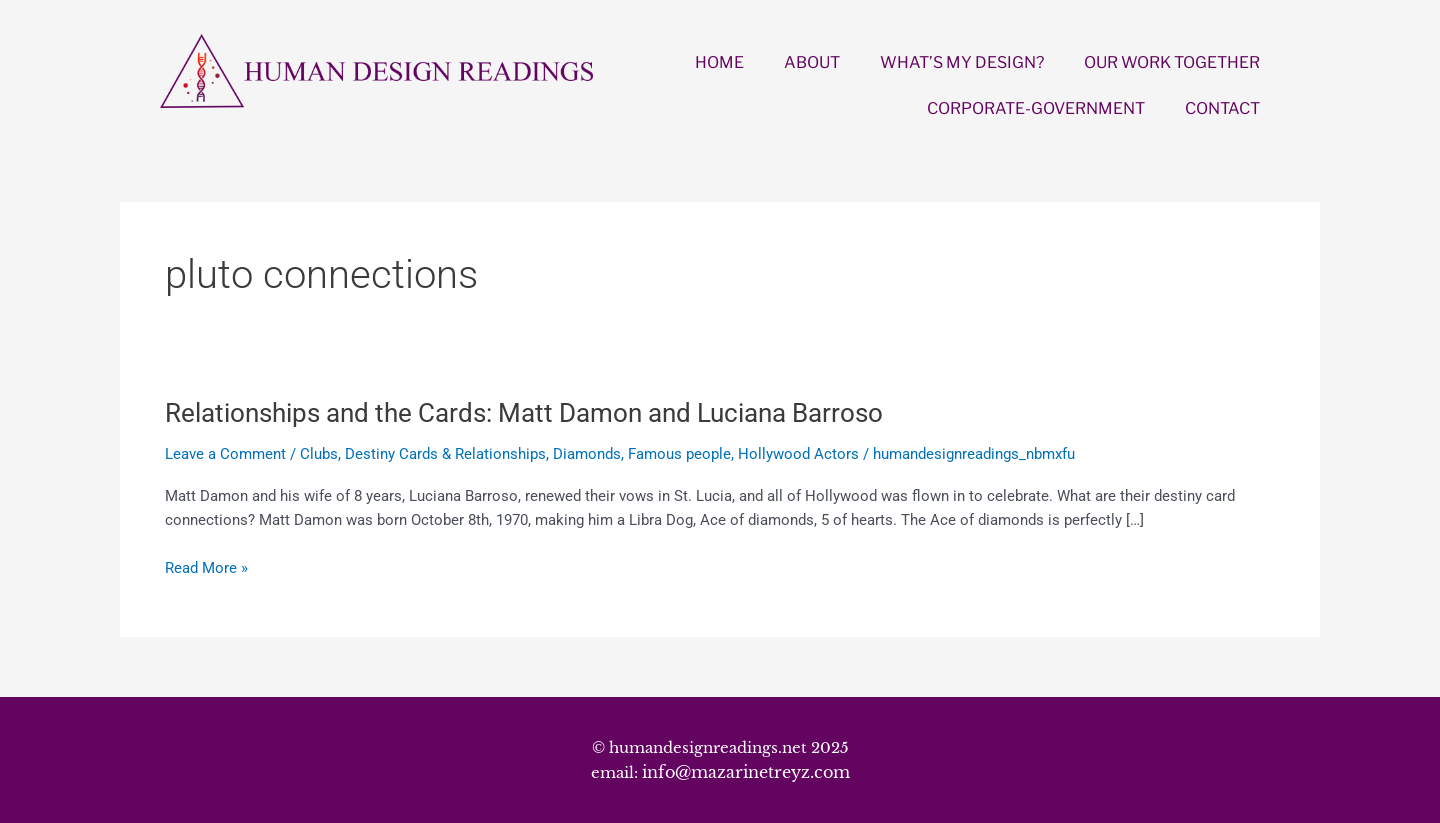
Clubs (319, 454)
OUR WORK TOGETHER (1172, 62)
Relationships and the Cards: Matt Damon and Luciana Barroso (524, 413)
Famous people (679, 454)
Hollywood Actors (798, 454)
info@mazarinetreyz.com (746, 772)
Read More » (206, 568)
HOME (719, 62)
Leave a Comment (225, 454)
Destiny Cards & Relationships (445, 454)
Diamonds (587, 454)
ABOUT (812, 62)
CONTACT (1222, 108)
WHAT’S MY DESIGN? (962, 62)
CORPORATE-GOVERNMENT (1036, 108)
